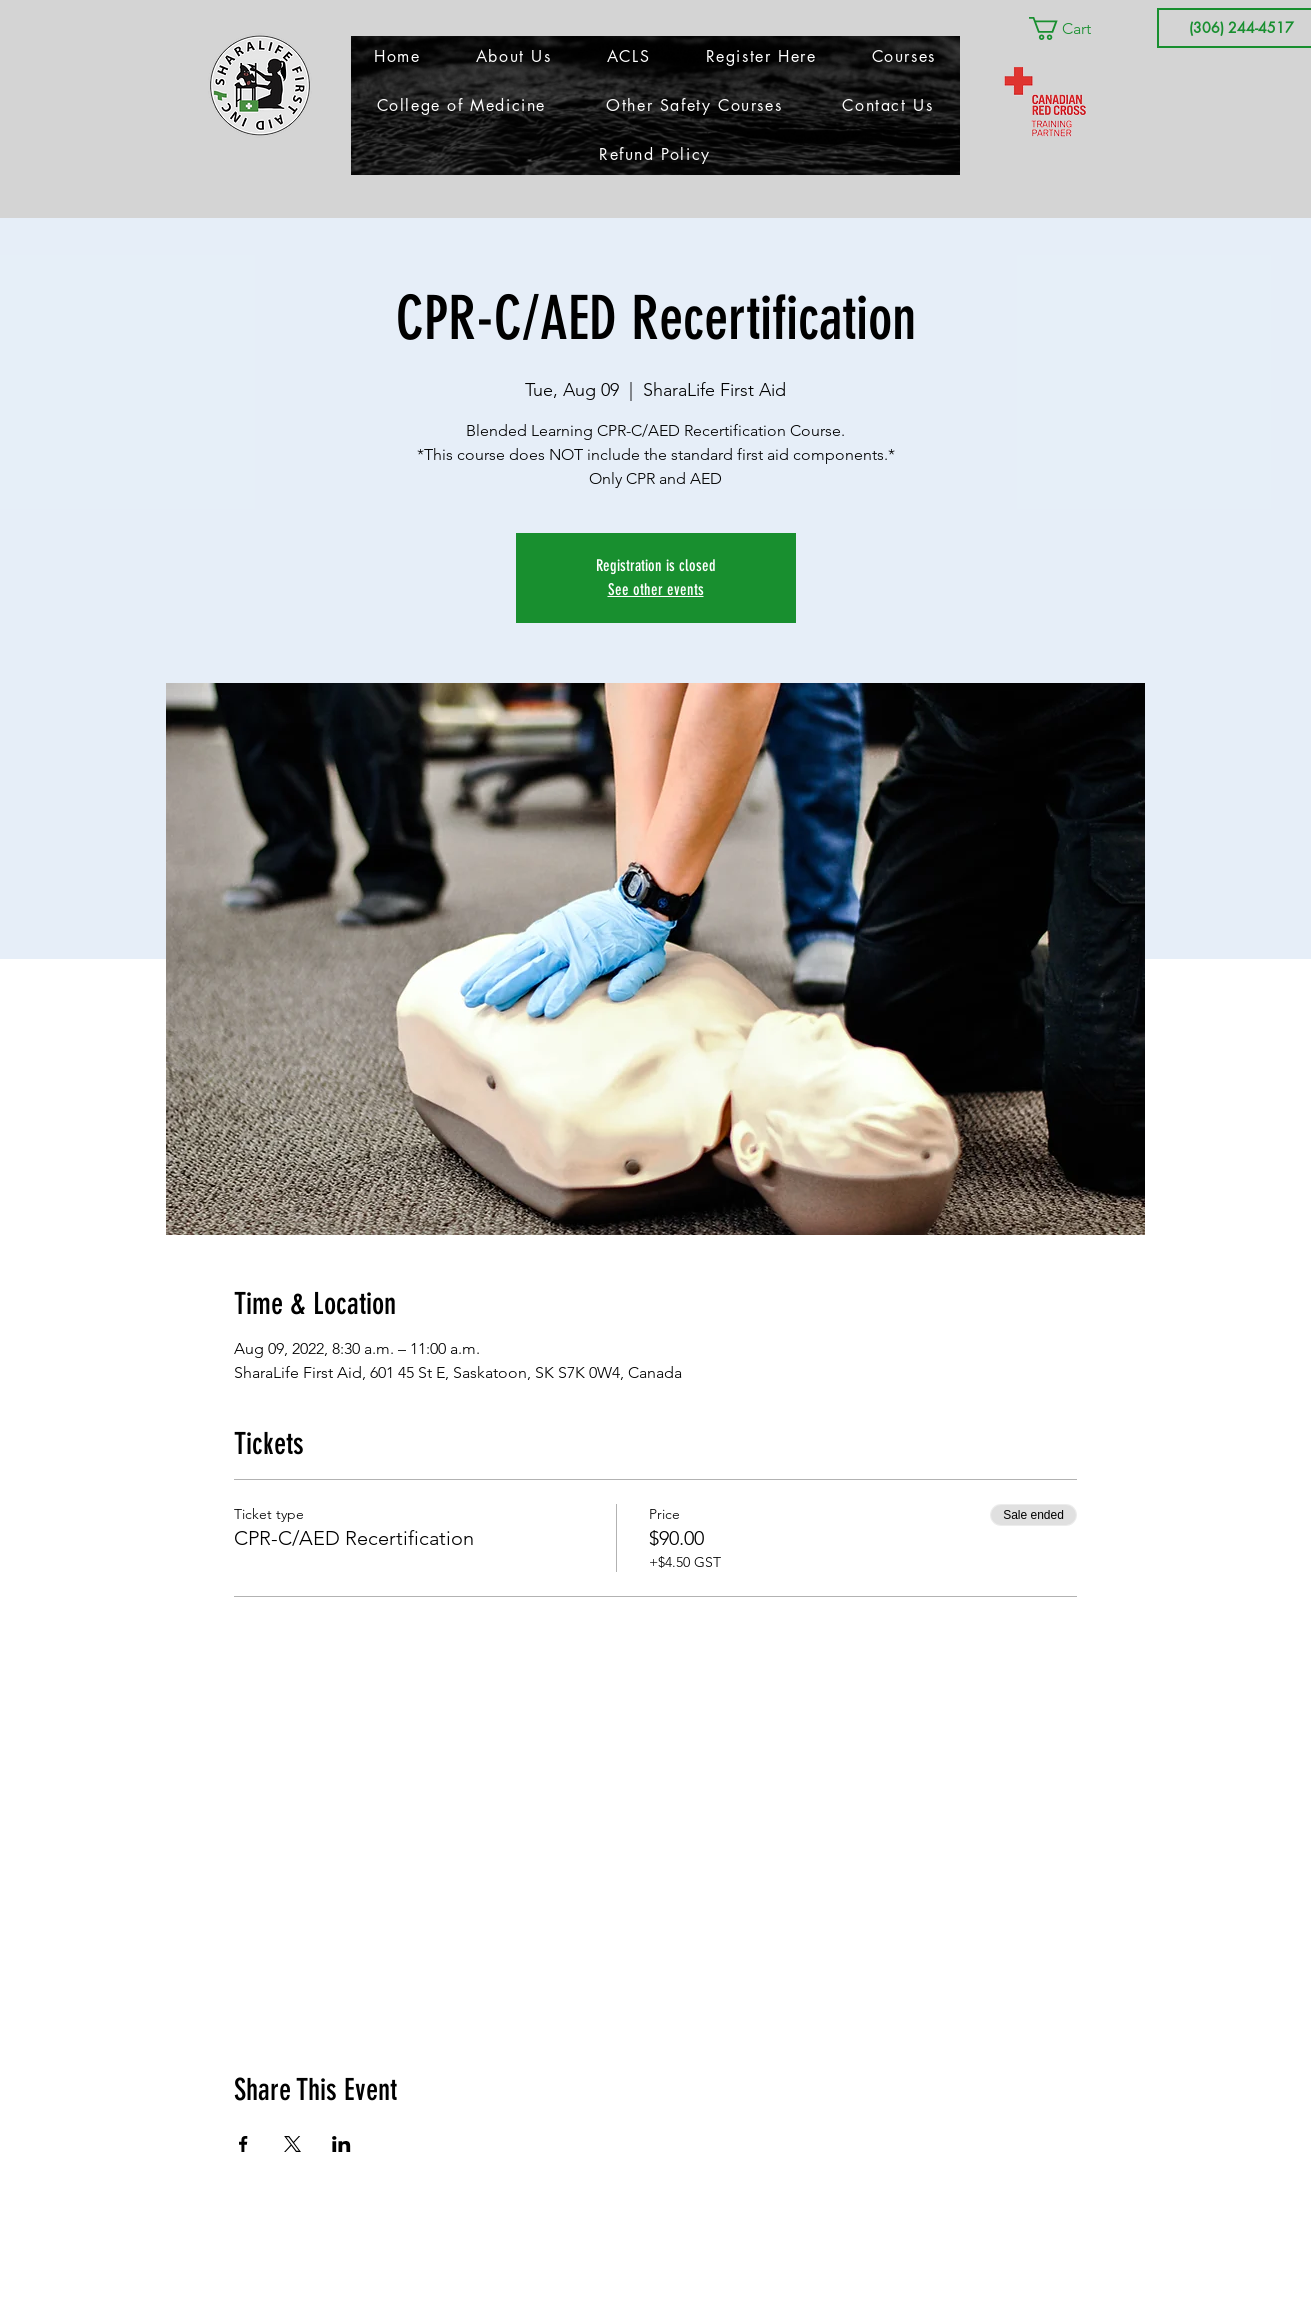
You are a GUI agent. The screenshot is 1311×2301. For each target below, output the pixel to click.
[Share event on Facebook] (243, 2144)
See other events (656, 589)
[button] (1074, 28)
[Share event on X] (292, 2144)
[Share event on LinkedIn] (341, 2144)
